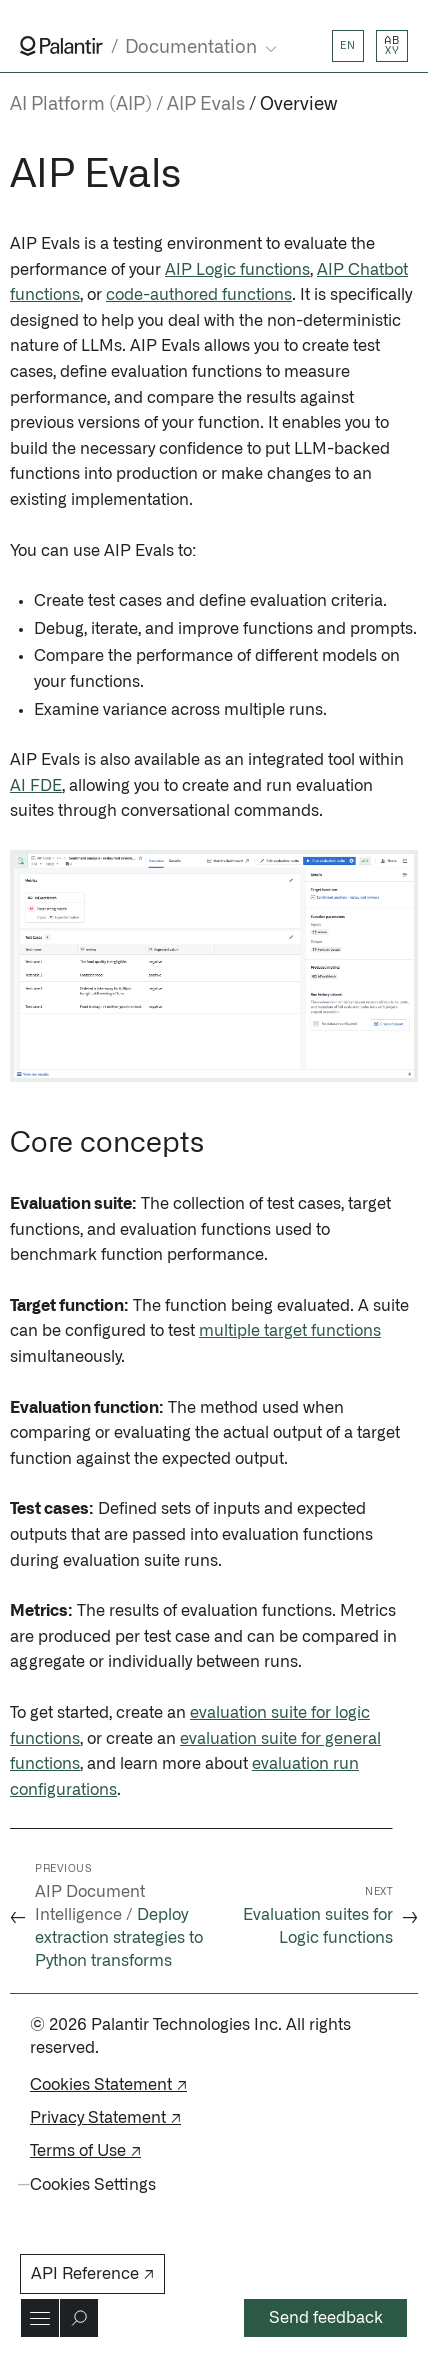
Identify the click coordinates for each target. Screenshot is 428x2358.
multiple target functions (290, 1331)
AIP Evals (206, 105)
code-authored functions (199, 295)
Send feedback (326, 2318)
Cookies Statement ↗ (108, 2085)
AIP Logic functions (237, 270)
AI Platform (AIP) (81, 105)
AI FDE (36, 786)
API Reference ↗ (92, 2274)
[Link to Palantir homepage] (61, 46)
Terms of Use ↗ (85, 2151)
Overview (298, 105)
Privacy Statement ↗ (105, 2118)
